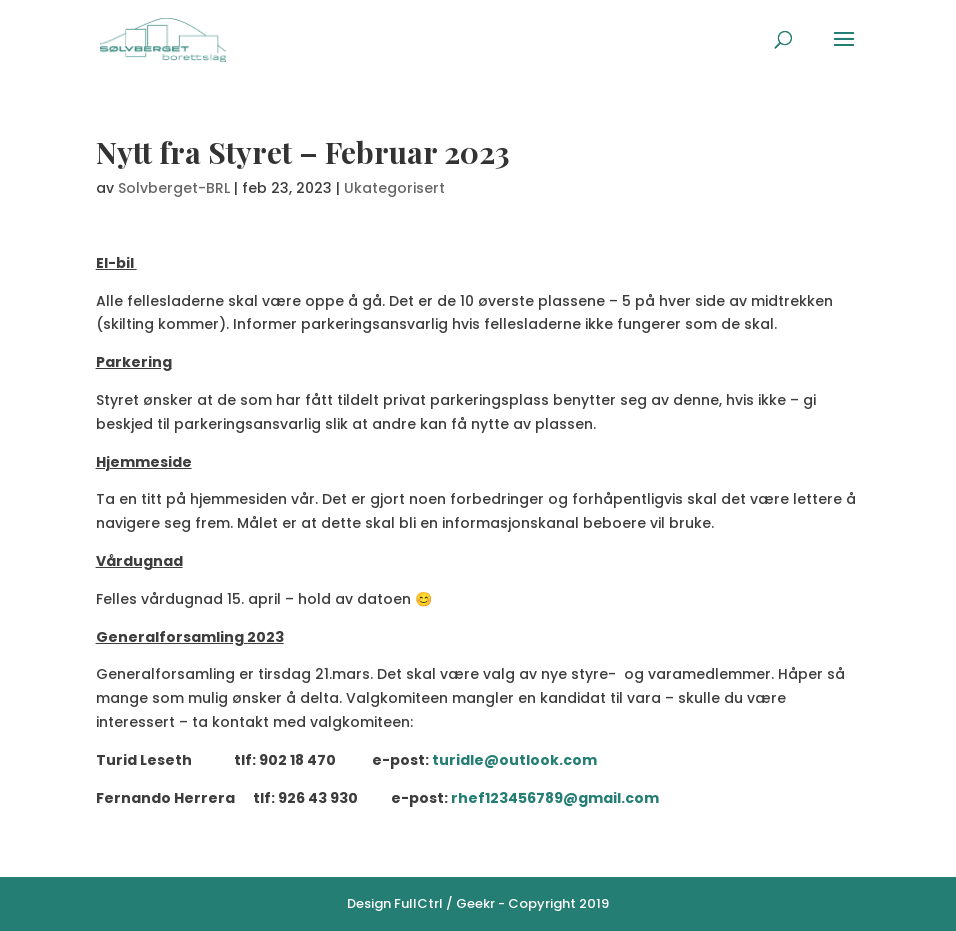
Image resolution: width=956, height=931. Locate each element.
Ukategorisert (394, 188)
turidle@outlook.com (514, 760)
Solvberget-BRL (174, 188)
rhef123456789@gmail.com (555, 798)
